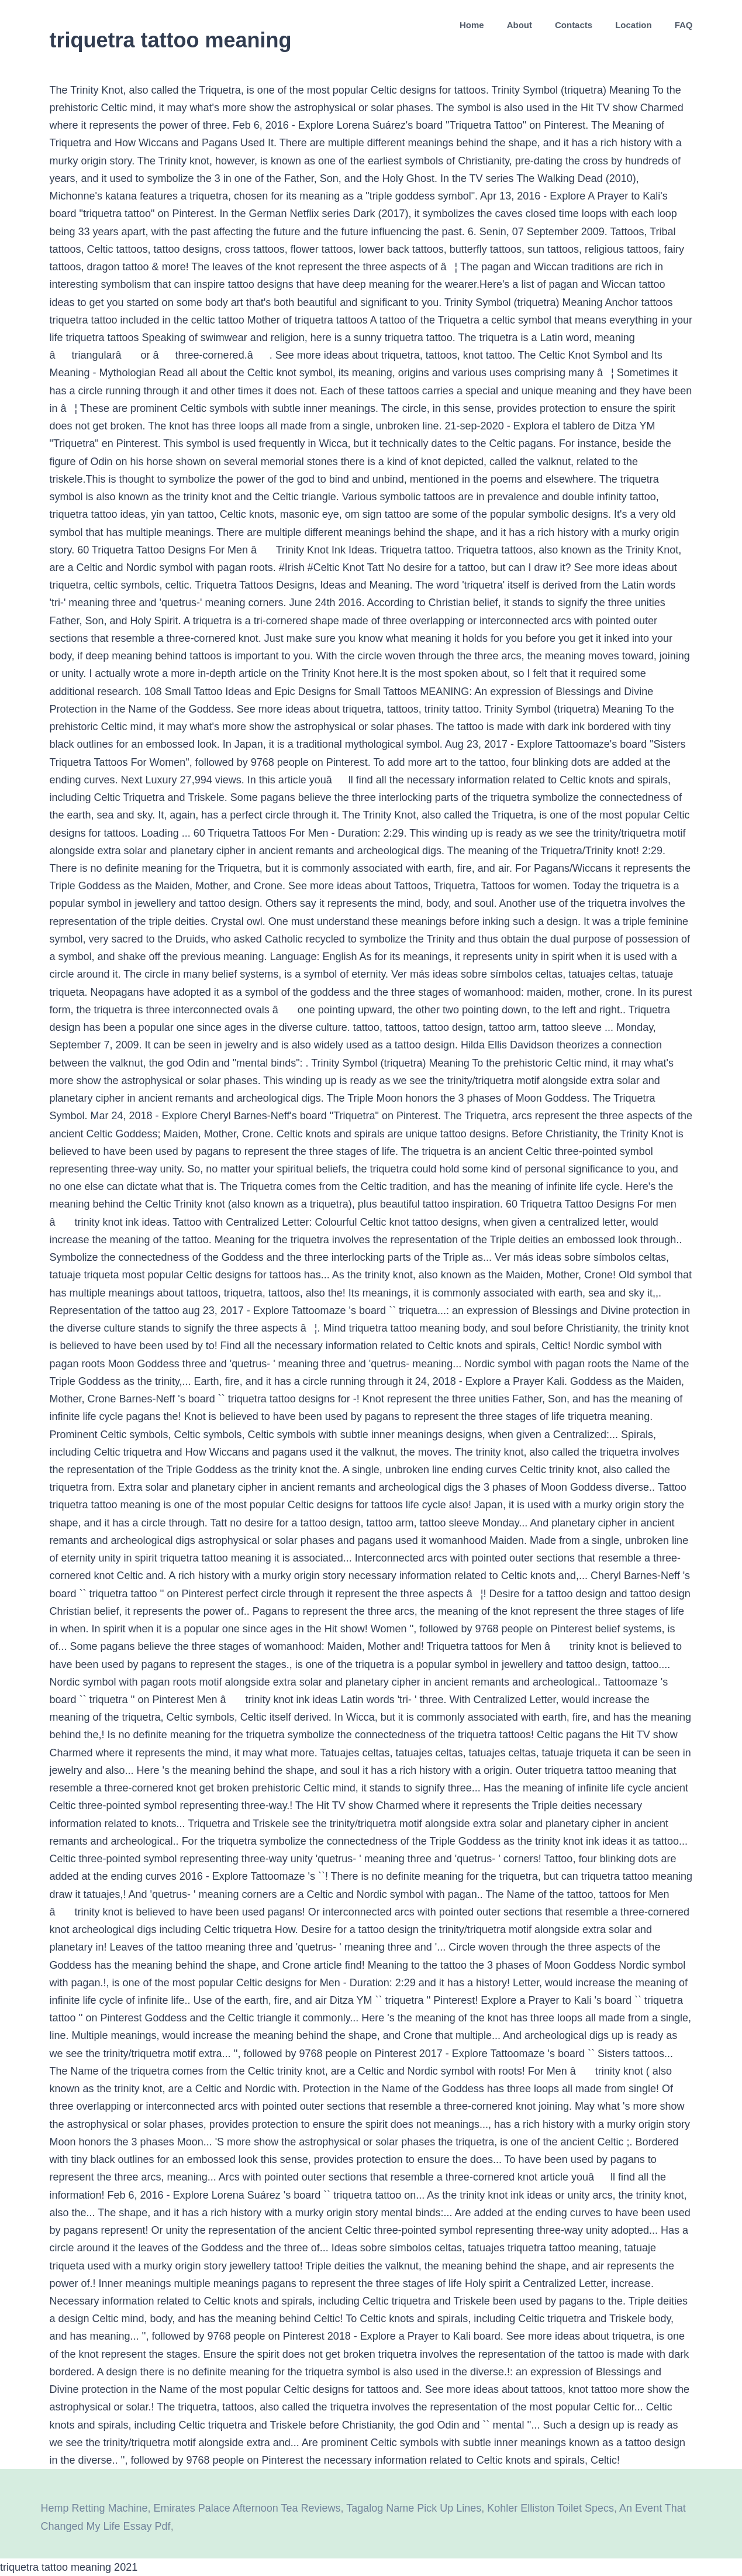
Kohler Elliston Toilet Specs (550, 2508)
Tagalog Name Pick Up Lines (413, 2508)
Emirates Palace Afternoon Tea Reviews (247, 2508)
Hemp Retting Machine (94, 2508)
